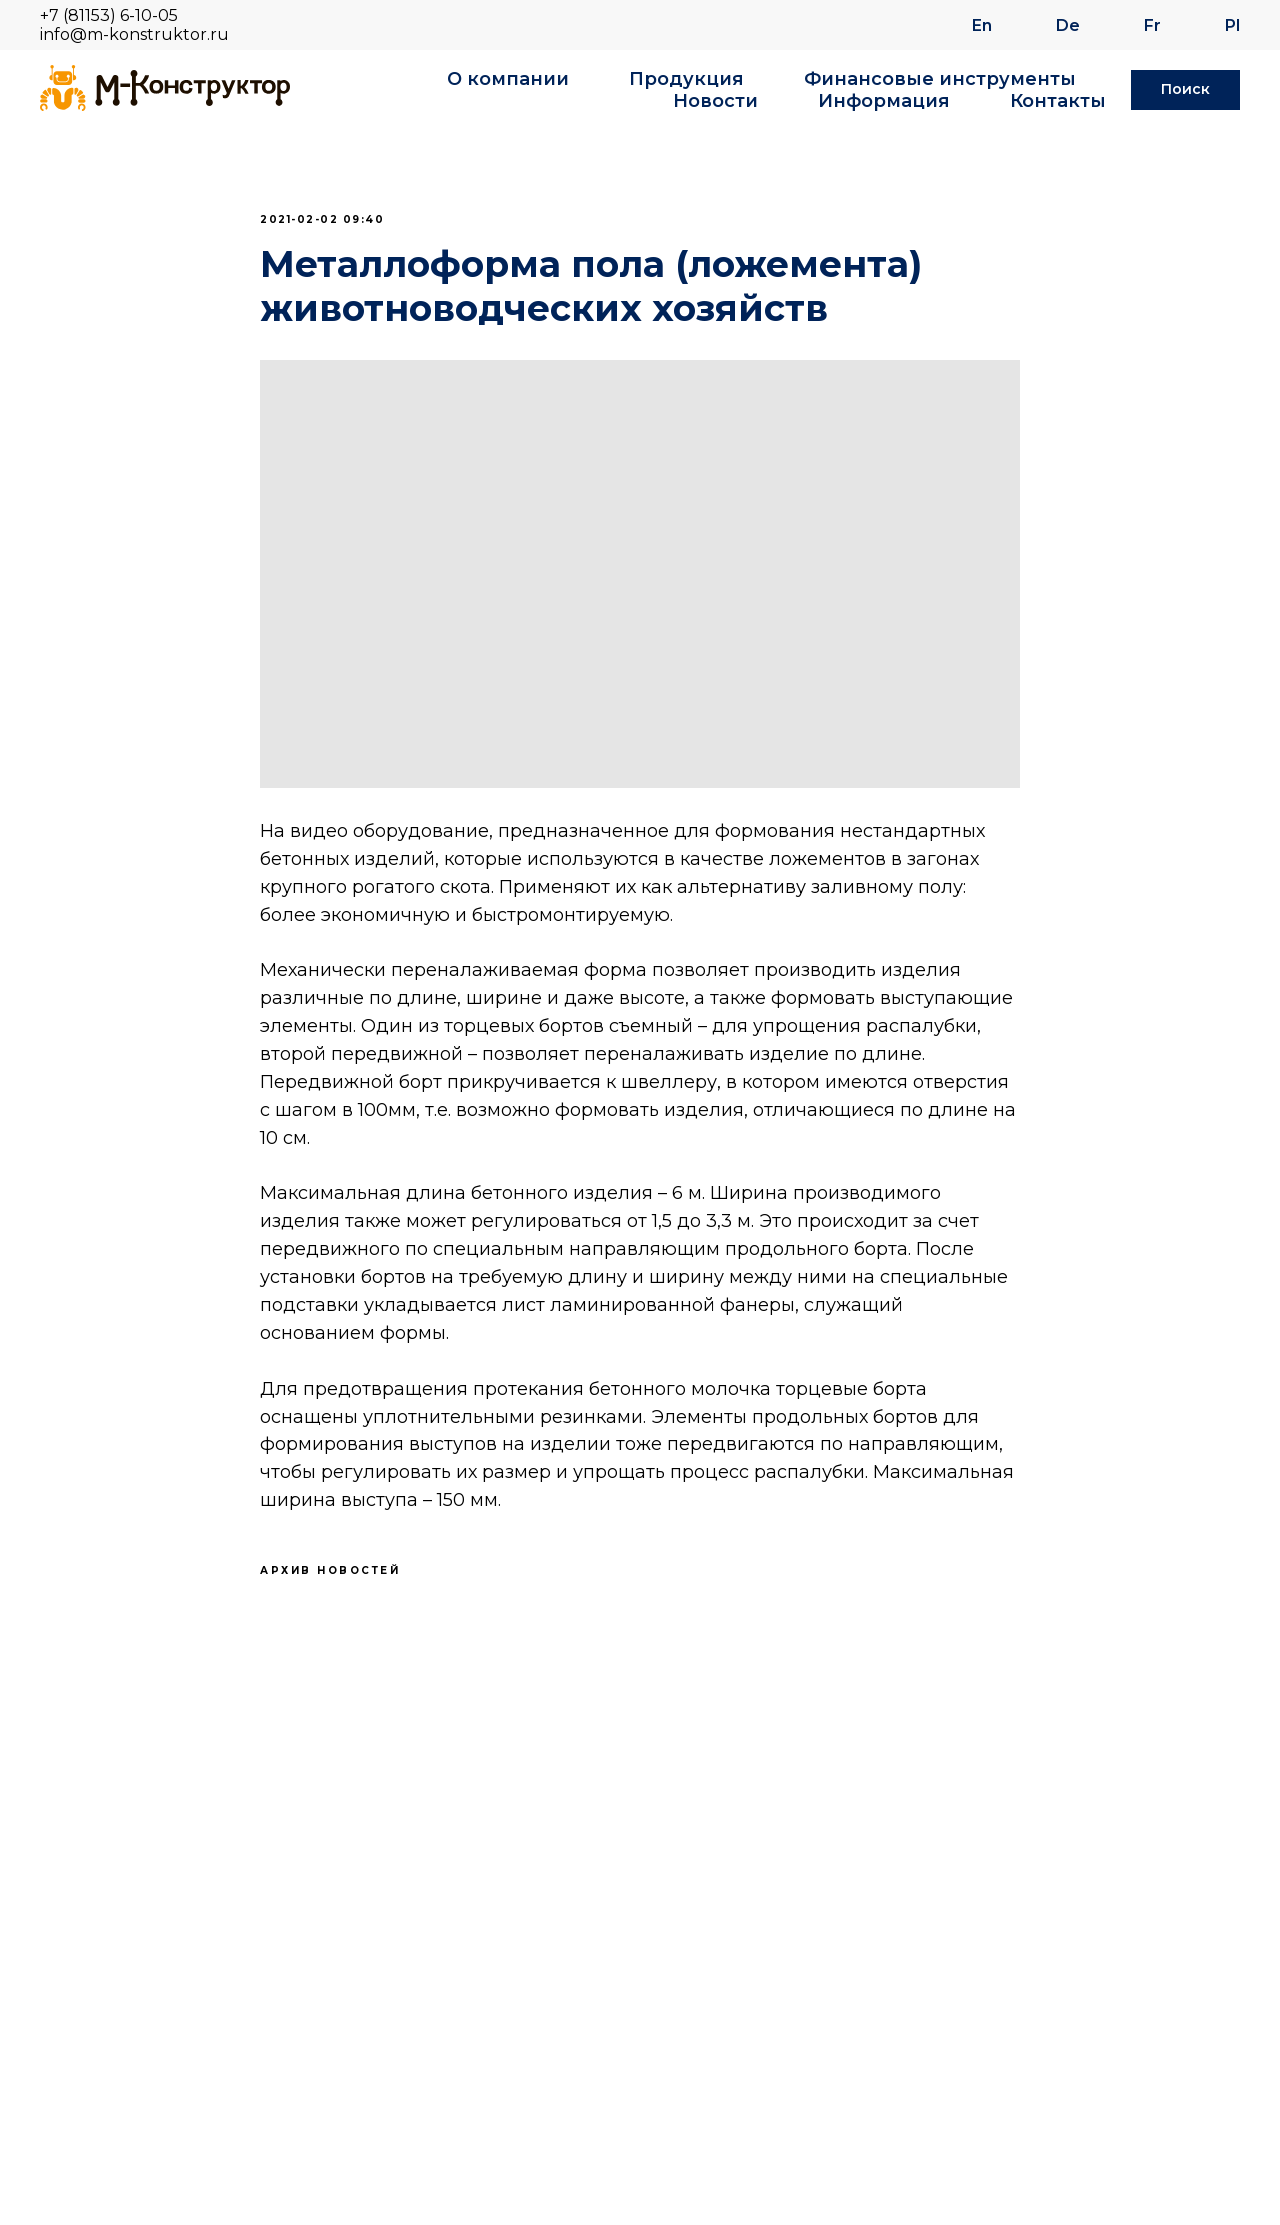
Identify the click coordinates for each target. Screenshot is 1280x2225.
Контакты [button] (1058, 101)
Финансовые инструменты (940, 79)
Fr (1152, 25)
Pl (1232, 25)
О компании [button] (508, 79)
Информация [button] (884, 101)
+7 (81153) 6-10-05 (109, 15)
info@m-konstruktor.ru (134, 34)
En (982, 25)
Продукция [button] (686, 79)
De (1068, 25)
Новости (715, 101)
